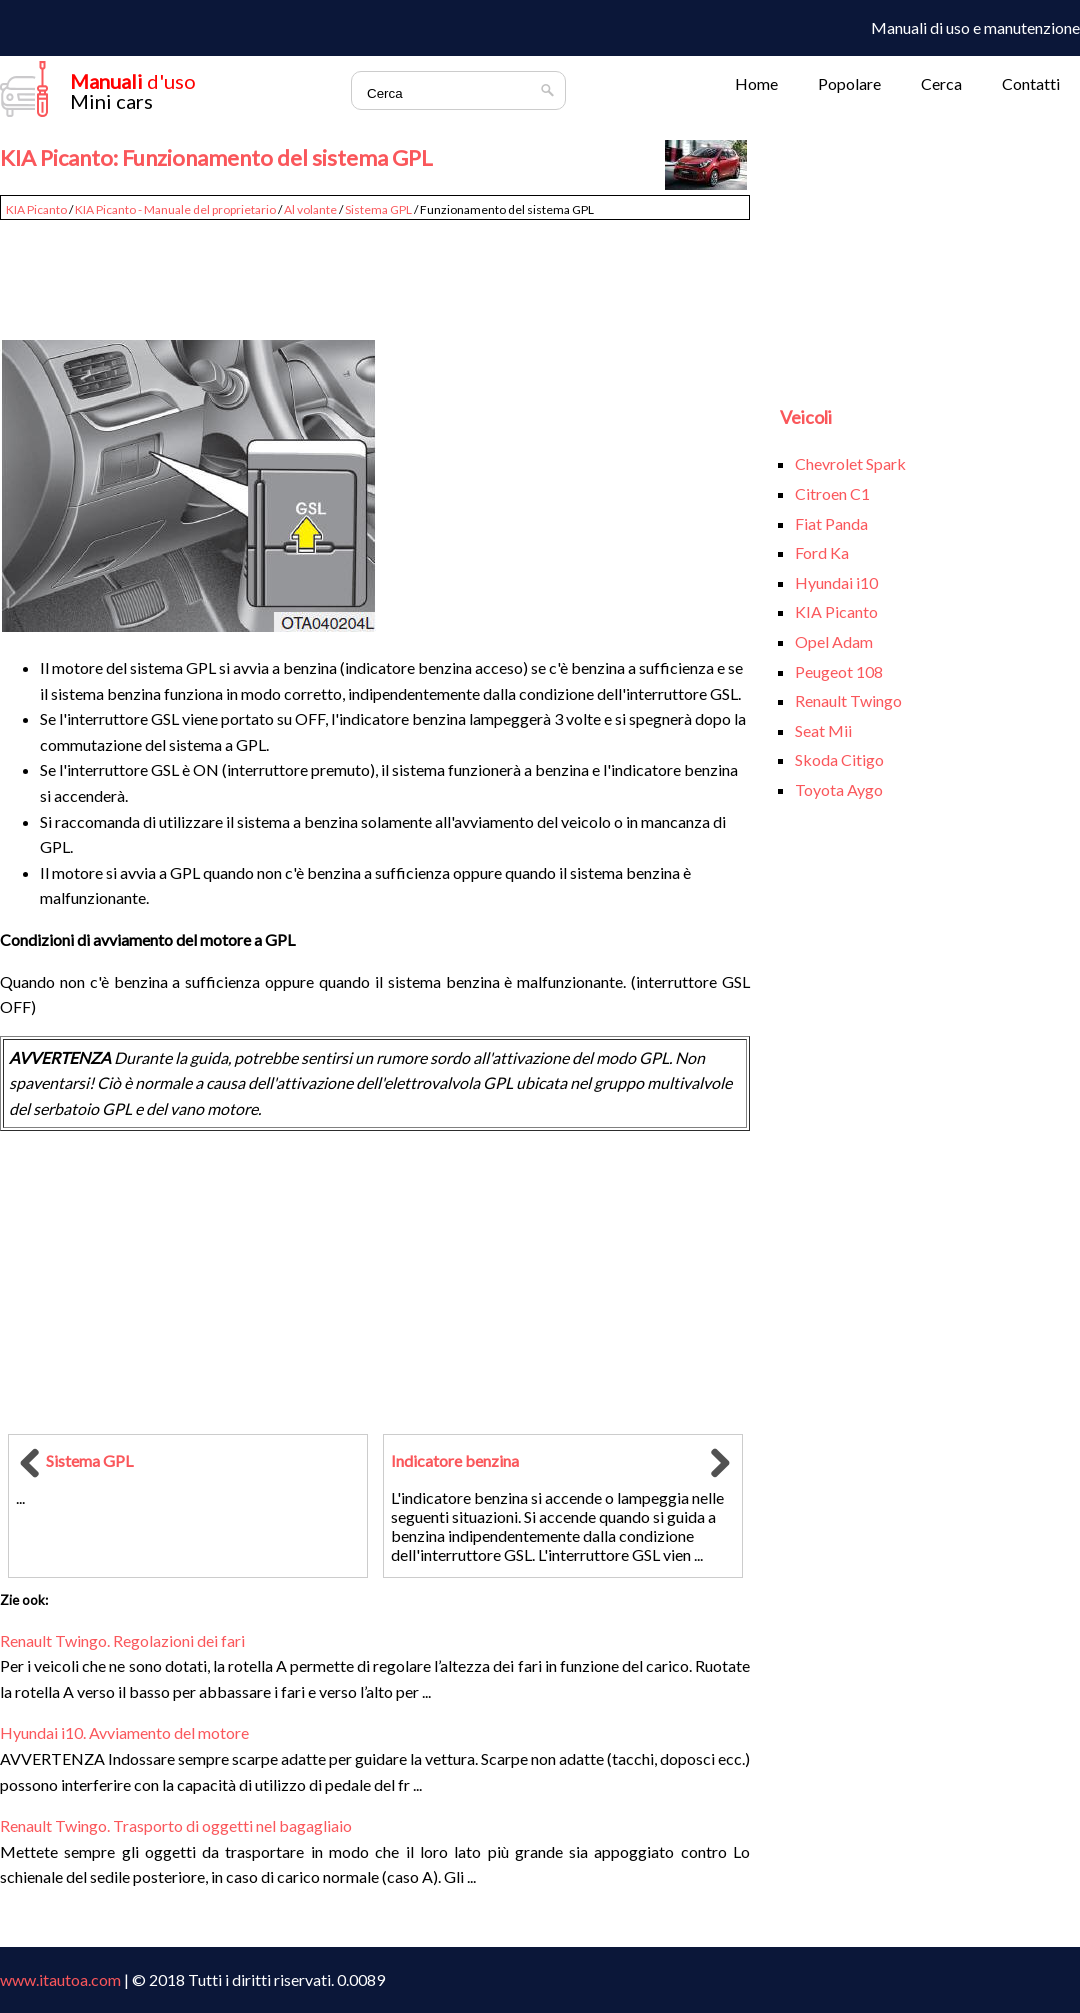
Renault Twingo (848, 700)
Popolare (849, 83)
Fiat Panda (831, 523)
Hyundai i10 (836, 582)
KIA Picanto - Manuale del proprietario (175, 209)
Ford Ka (822, 552)
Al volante (310, 209)
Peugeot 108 (839, 671)
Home (756, 83)
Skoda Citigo (839, 759)
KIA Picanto (36, 209)
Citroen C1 (832, 493)
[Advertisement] (375, 272)
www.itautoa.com (60, 1979)
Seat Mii (823, 730)
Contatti (1031, 83)
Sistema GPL (378, 209)
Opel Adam (834, 641)
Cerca (941, 83)
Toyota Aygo (839, 789)
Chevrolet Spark (850, 463)
